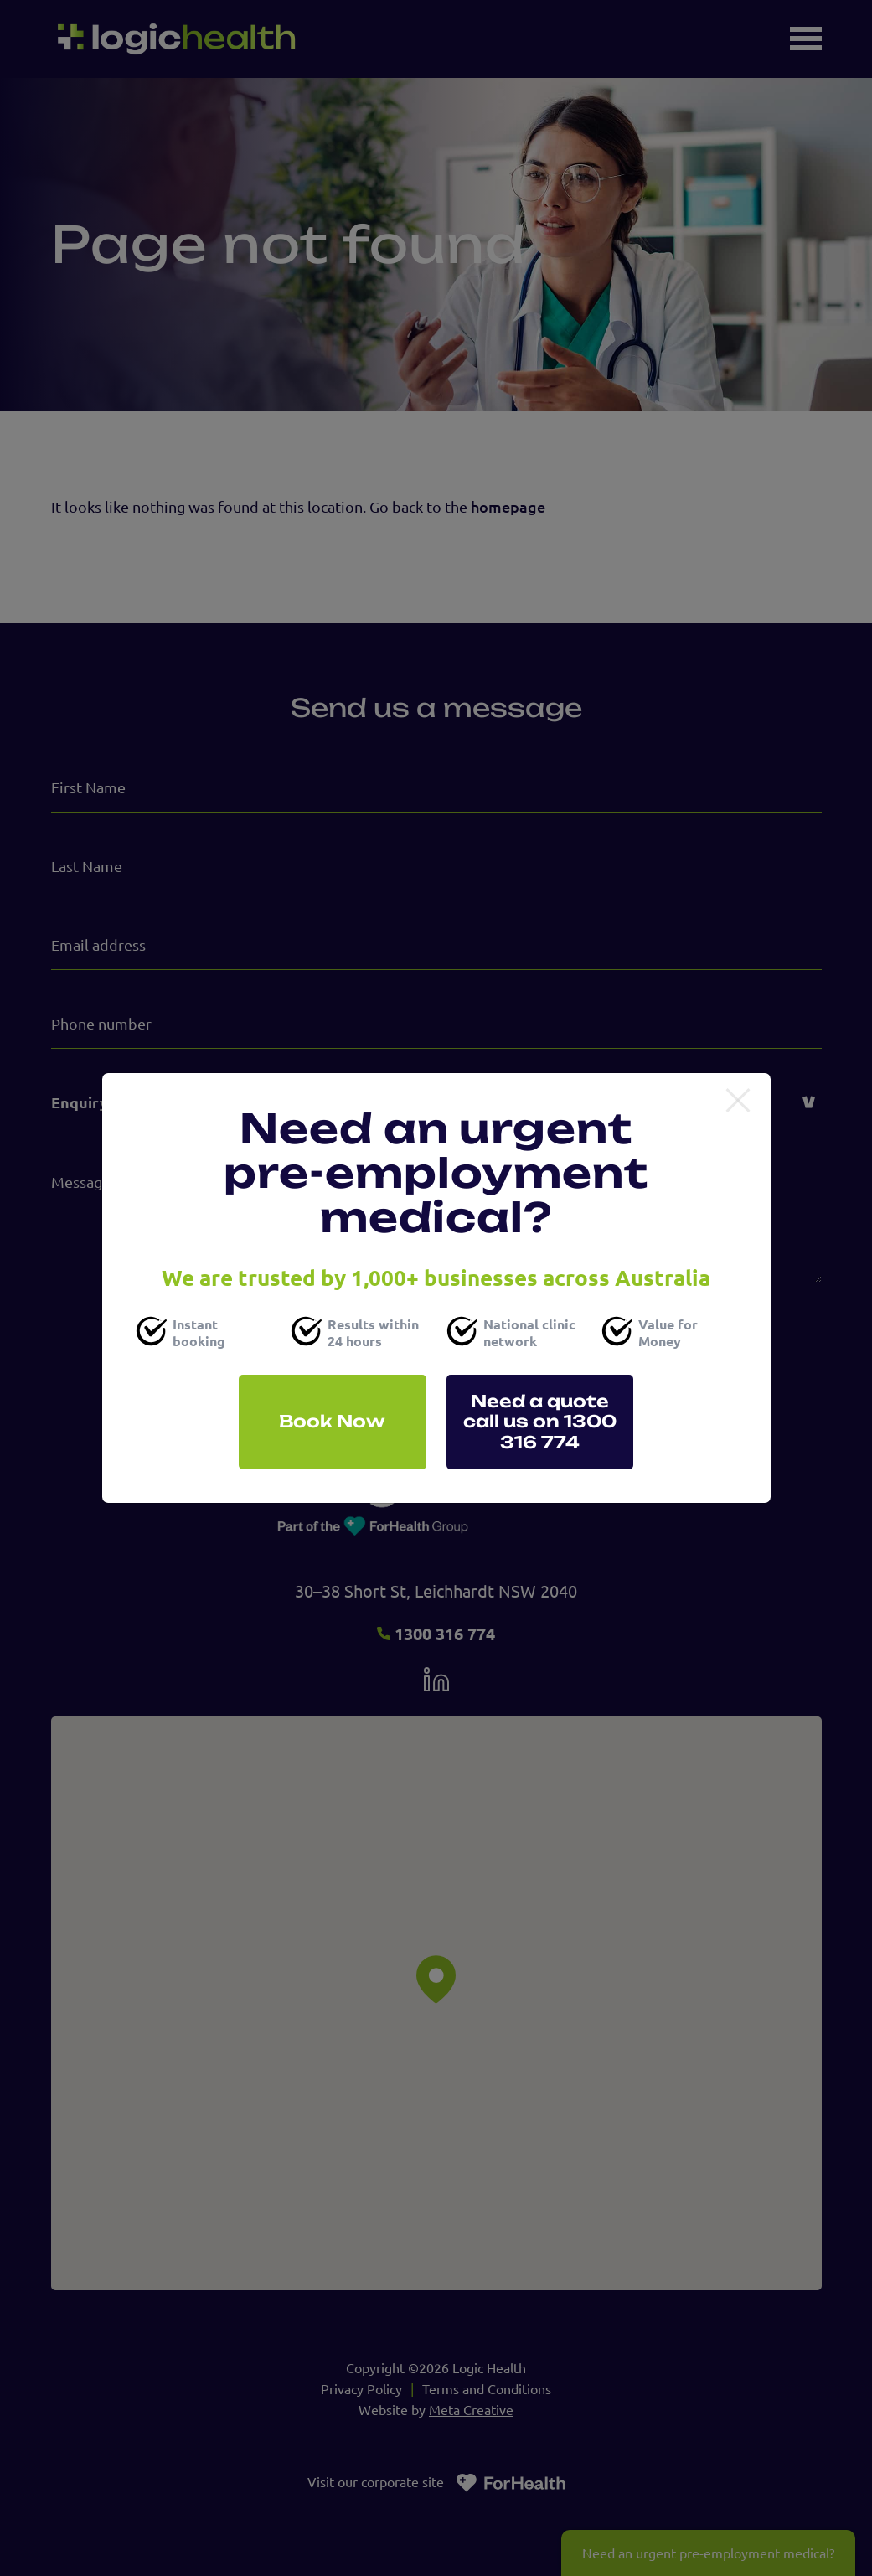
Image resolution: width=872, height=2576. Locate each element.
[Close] (738, 1101)
